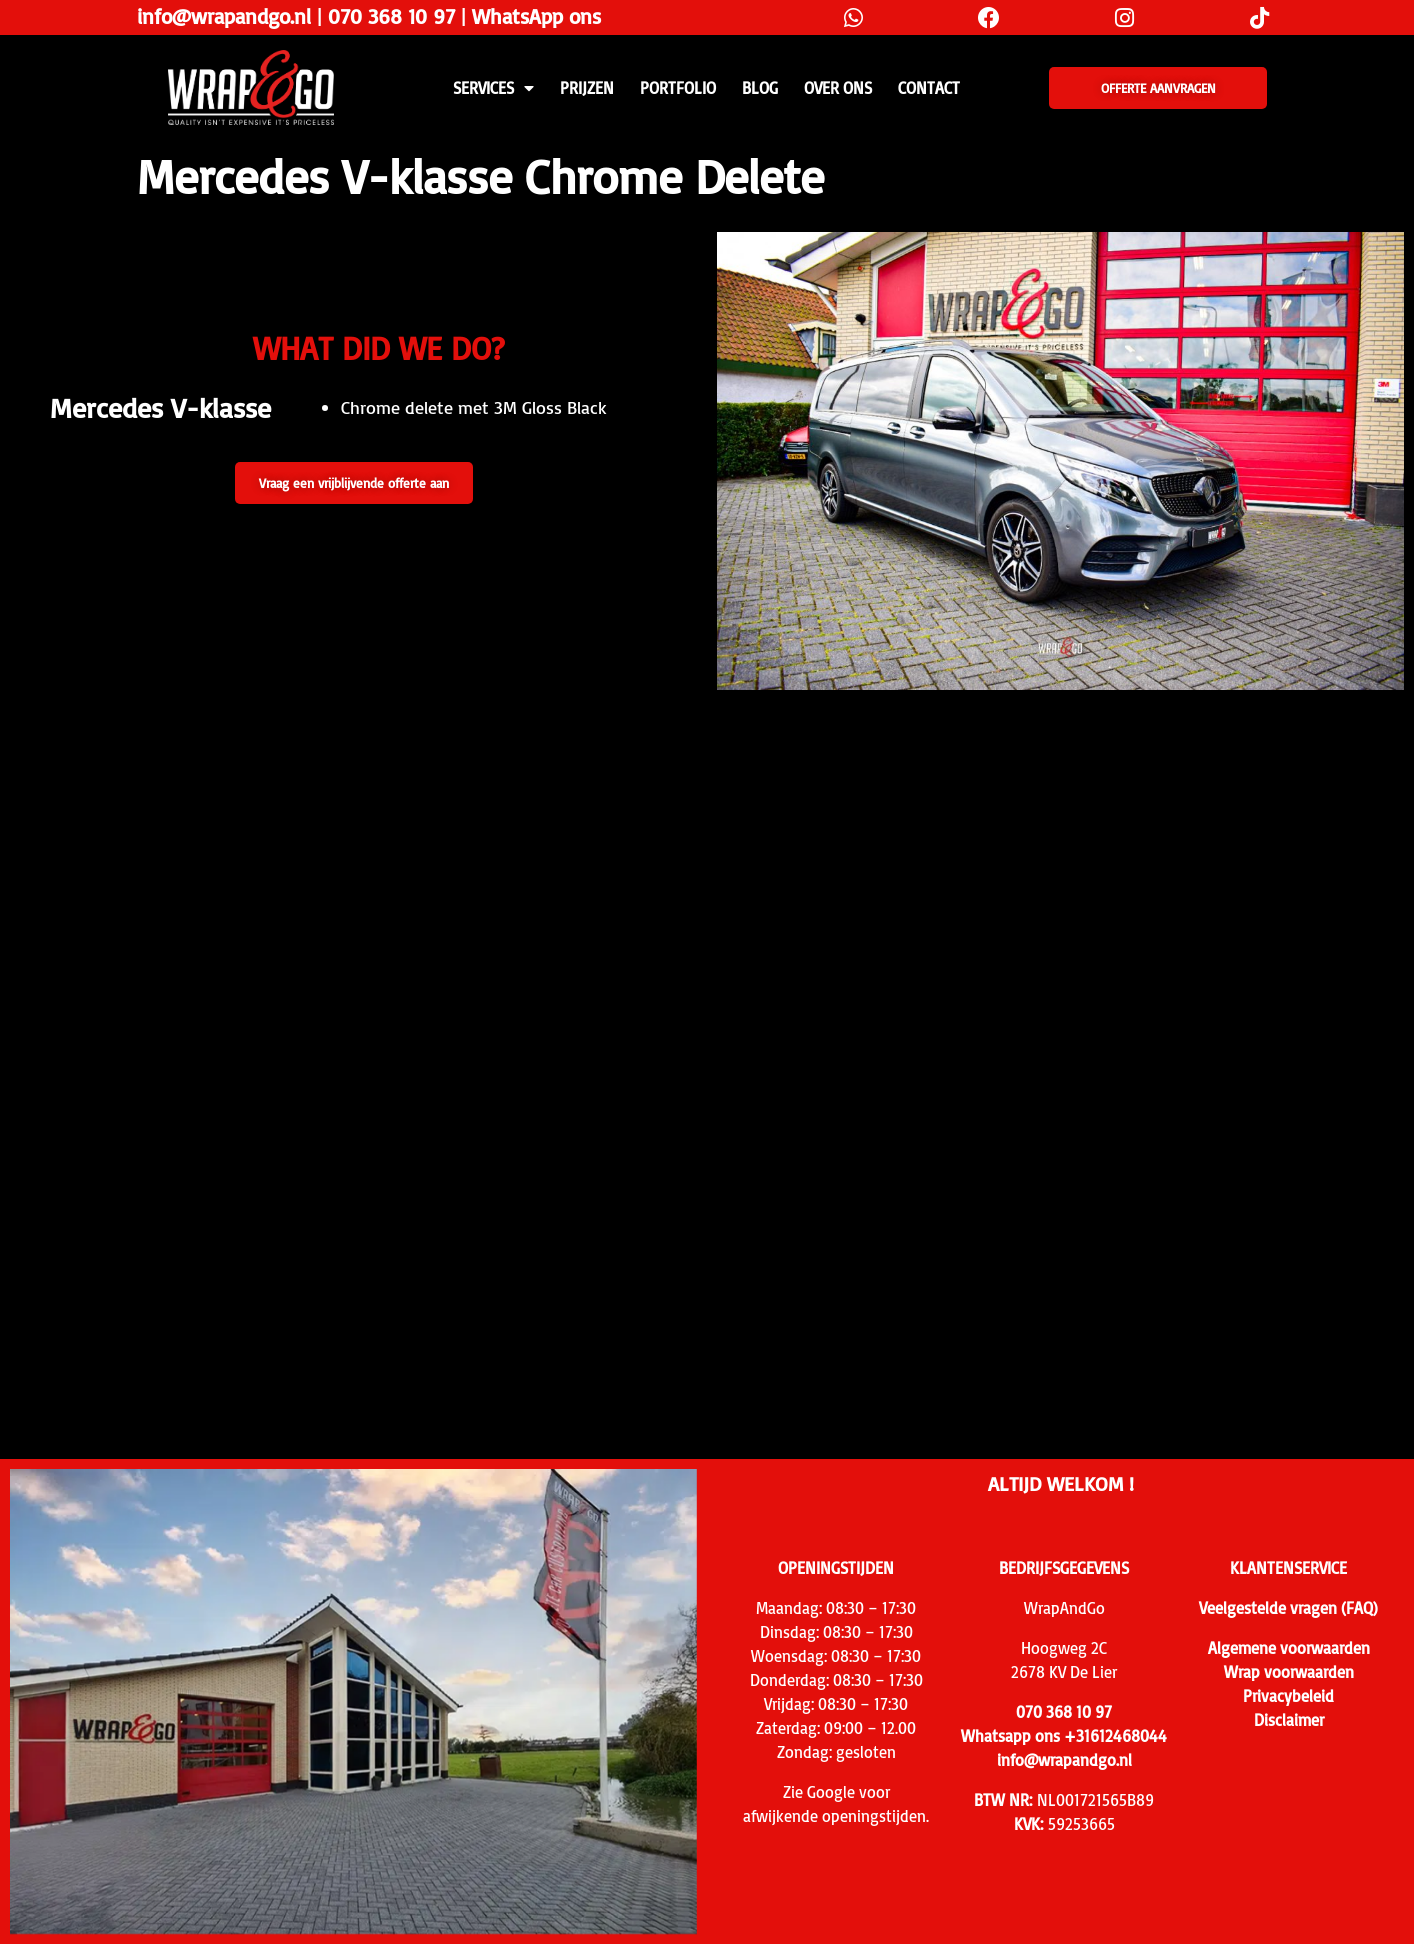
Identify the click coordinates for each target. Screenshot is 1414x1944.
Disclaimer (1289, 1720)
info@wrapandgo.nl (224, 16)
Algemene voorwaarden (1289, 1648)
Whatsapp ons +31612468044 (1064, 1736)
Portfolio (678, 88)
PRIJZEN (587, 88)
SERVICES (493, 88)
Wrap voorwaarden (1289, 1672)
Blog (760, 88)
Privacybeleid (1288, 1696)
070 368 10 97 (391, 16)
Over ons (838, 88)
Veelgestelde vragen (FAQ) (1288, 1608)
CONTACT (929, 88)
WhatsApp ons (536, 16)
